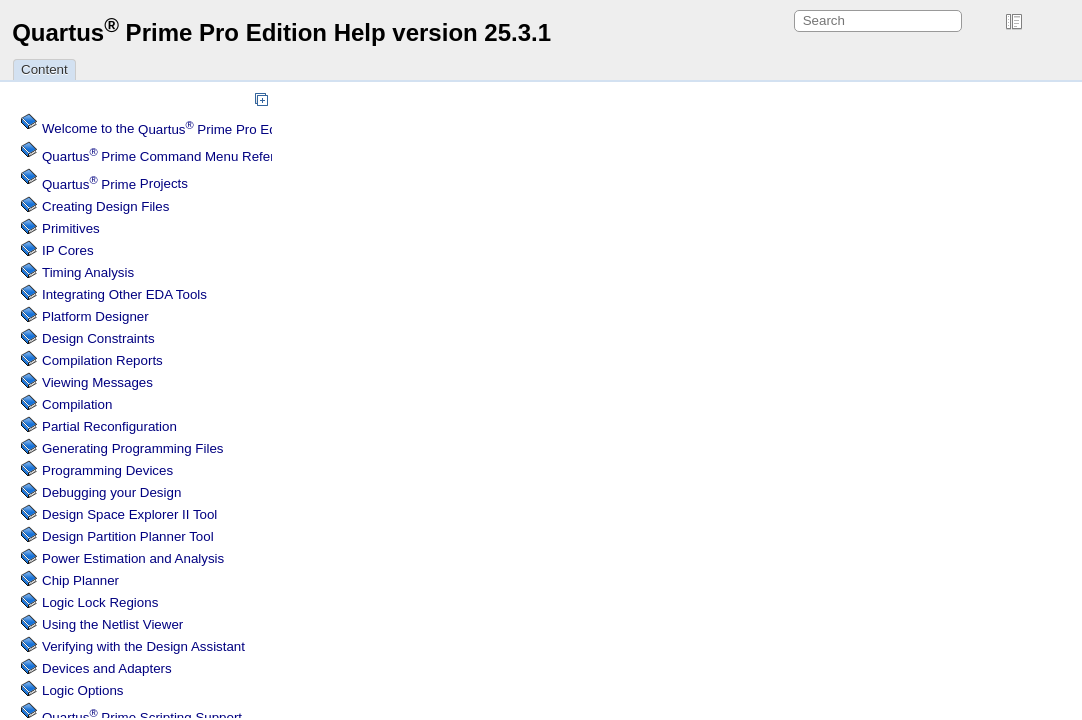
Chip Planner (80, 580)
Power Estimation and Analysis (133, 558)
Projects (115, 184)
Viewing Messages (97, 382)
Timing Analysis (88, 272)
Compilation (77, 404)
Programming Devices (107, 470)
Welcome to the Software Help (215, 129)
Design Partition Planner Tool (128, 536)
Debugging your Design (111, 492)
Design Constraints (98, 338)
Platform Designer (95, 316)
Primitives (71, 228)
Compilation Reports (102, 360)
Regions (100, 602)
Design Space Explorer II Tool (129, 514)
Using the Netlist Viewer (112, 624)
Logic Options (83, 690)
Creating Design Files (105, 206)
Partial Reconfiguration (109, 426)
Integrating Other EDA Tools (124, 294)
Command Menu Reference (173, 156)
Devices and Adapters (107, 668)
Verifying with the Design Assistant (143, 646)
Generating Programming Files (133, 448)
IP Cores (68, 250)
